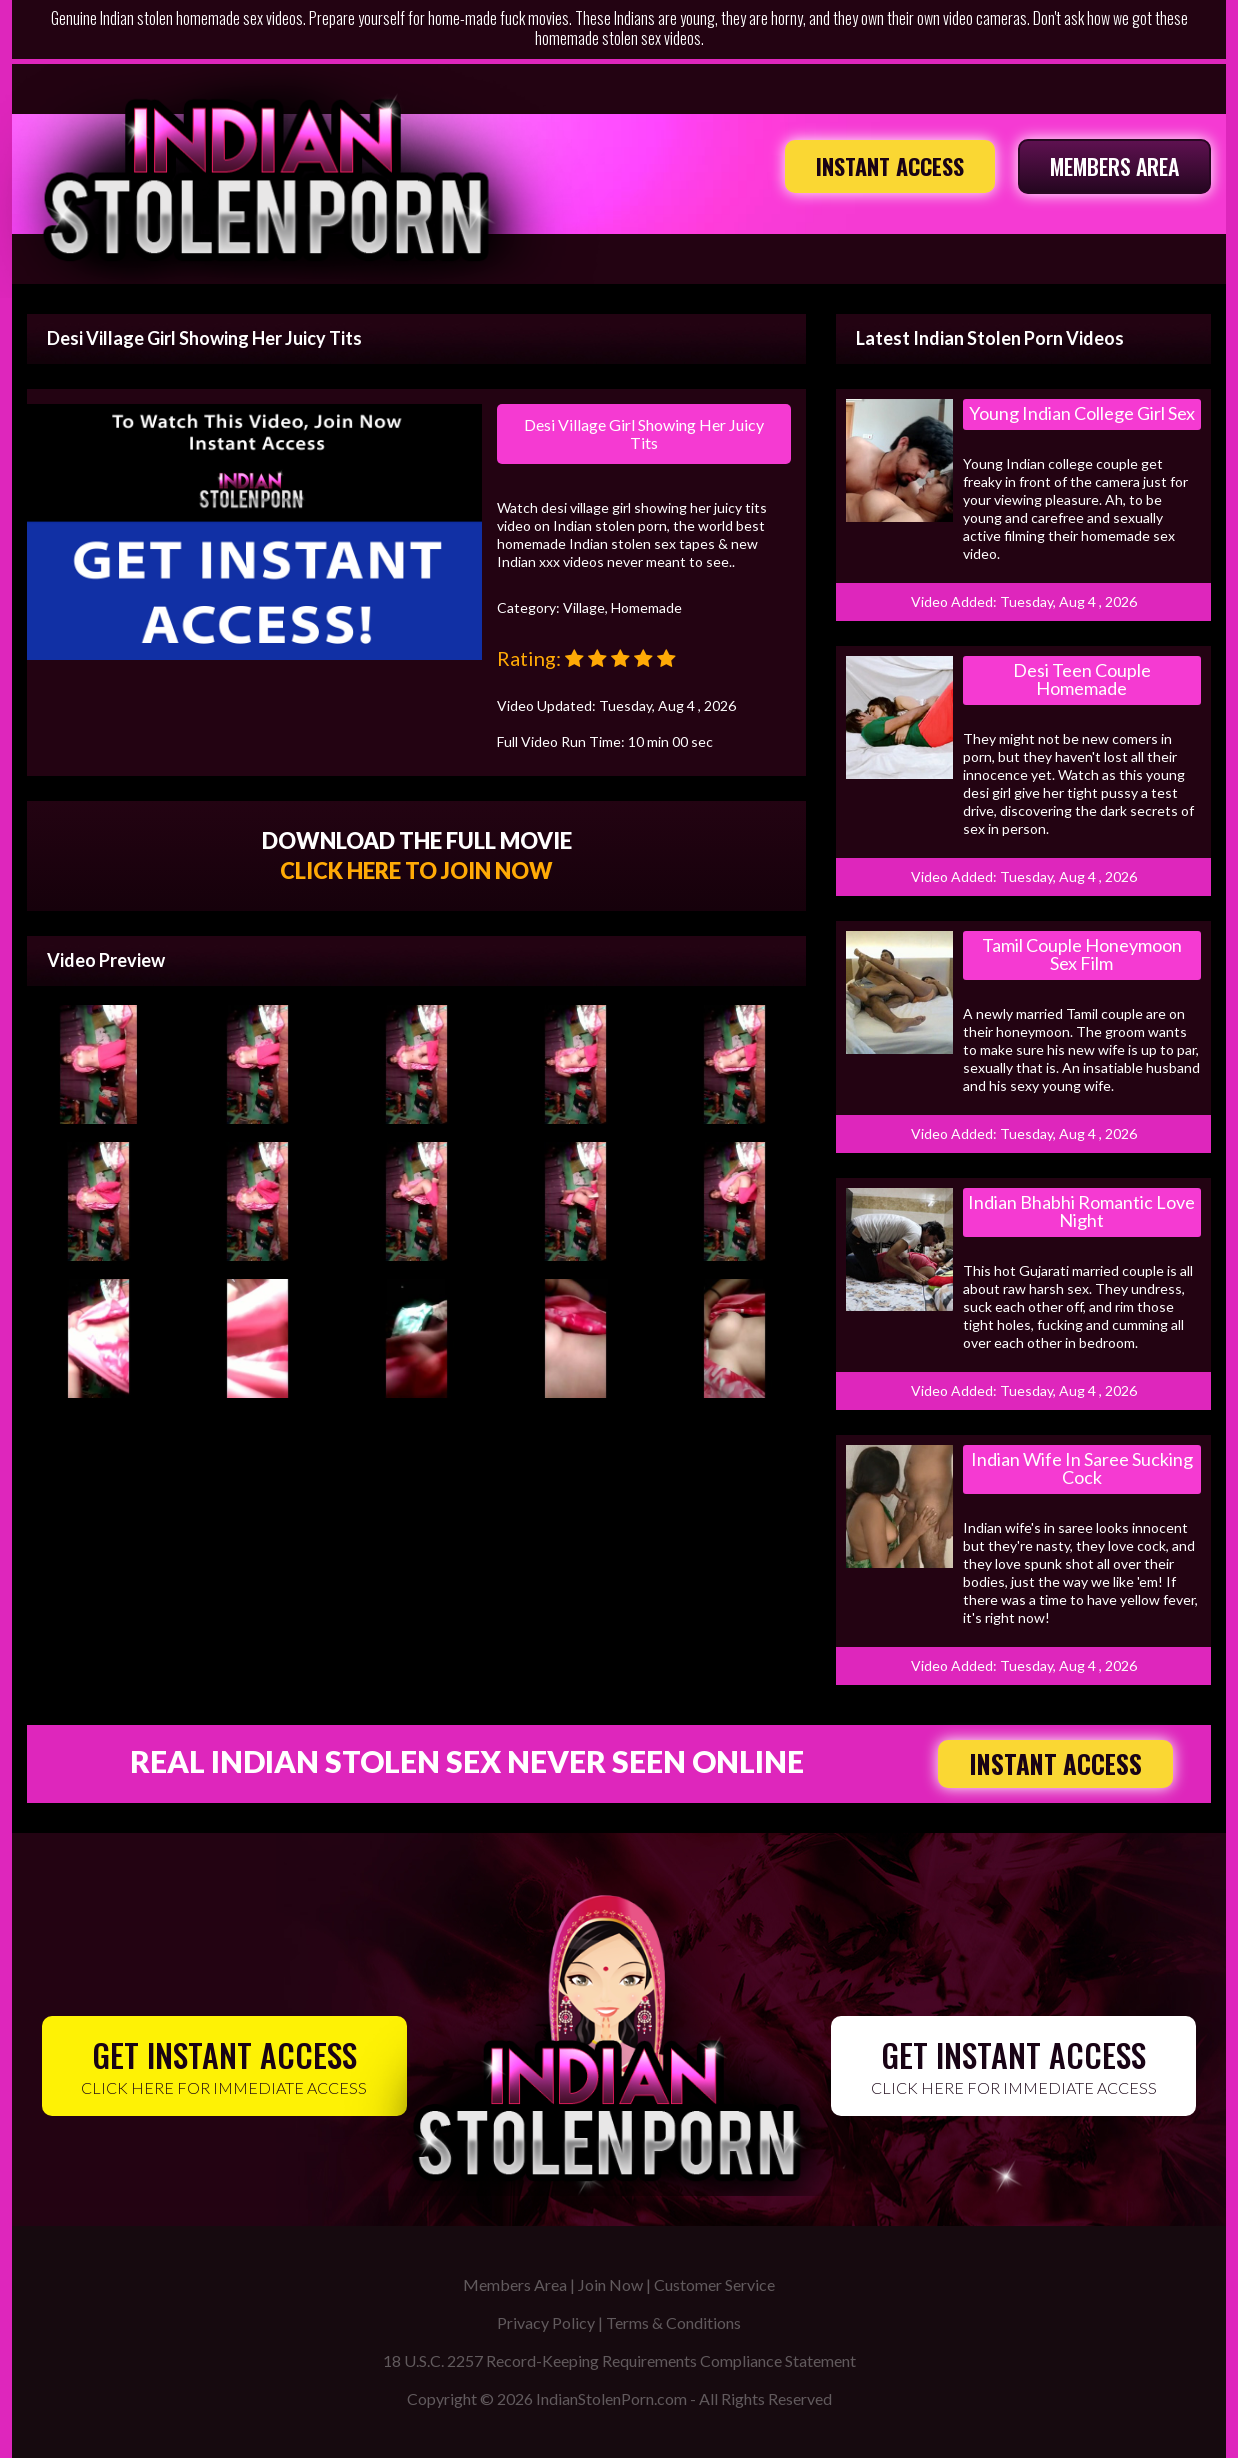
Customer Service (714, 2284)
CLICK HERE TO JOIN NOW (416, 870)
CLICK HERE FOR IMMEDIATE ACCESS (224, 2064)
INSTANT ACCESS (890, 166)
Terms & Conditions (673, 2322)
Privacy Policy (546, 2322)
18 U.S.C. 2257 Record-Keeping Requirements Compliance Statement (619, 2360)
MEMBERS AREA (1114, 166)
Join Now (610, 2284)
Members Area (515, 2284)
